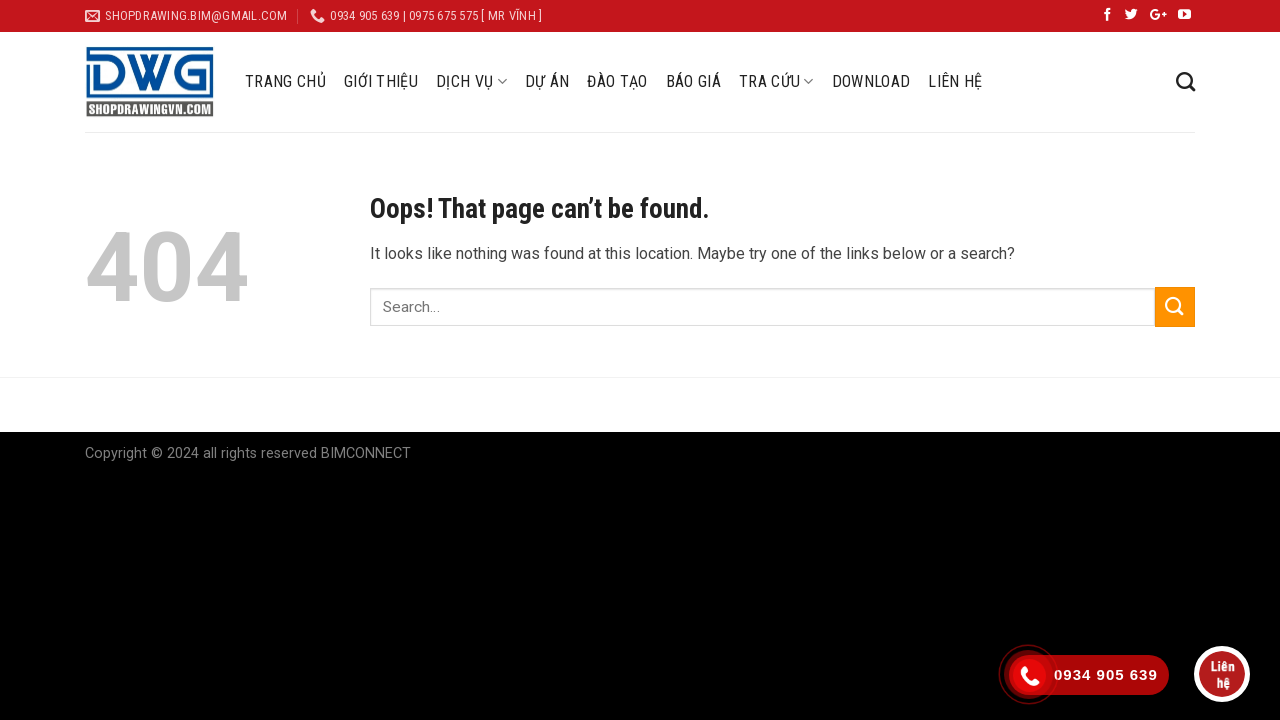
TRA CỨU (776, 82)
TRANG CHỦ (285, 81)
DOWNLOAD (871, 81)
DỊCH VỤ (471, 82)
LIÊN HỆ (955, 81)
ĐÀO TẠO (617, 81)
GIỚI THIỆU (381, 81)
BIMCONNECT (366, 453)
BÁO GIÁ (693, 81)
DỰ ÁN (547, 81)
